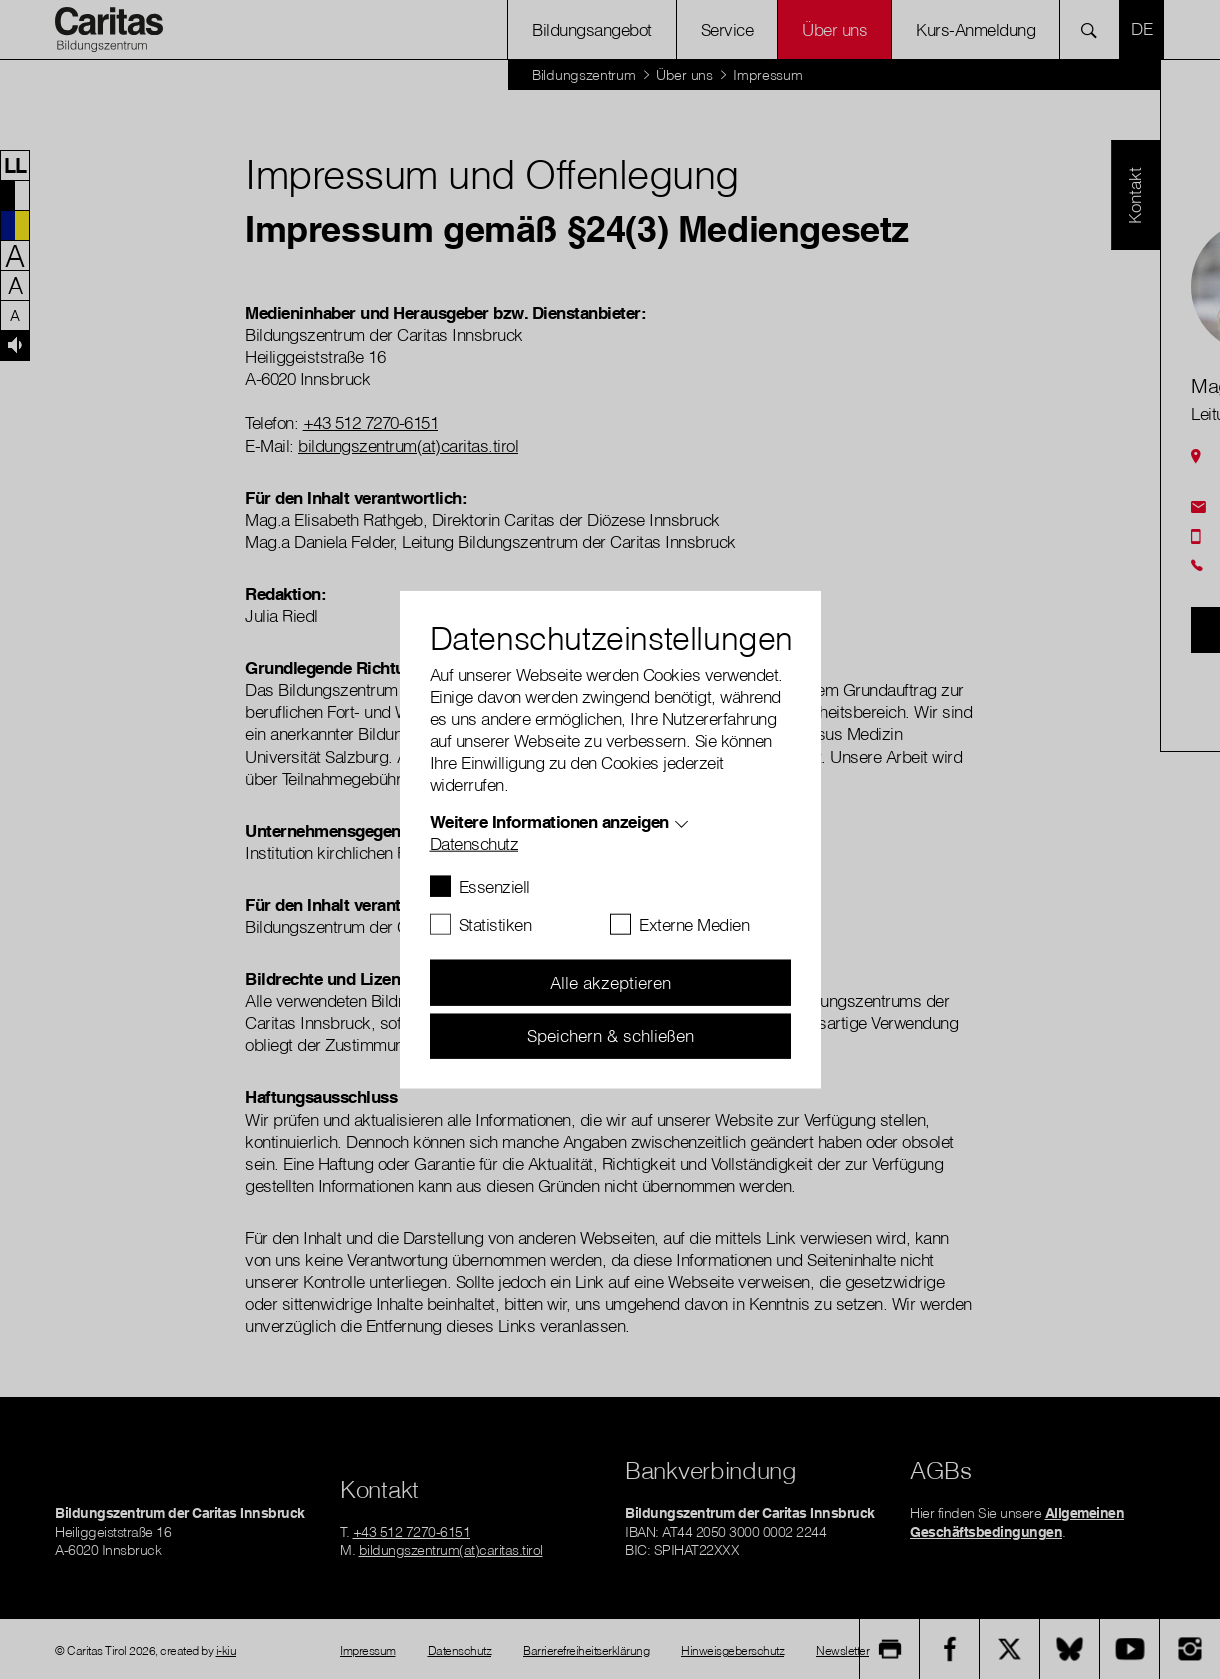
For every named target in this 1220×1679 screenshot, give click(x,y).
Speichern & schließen (610, 1035)
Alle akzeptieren (610, 982)
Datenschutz (474, 843)
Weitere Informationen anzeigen (549, 821)
